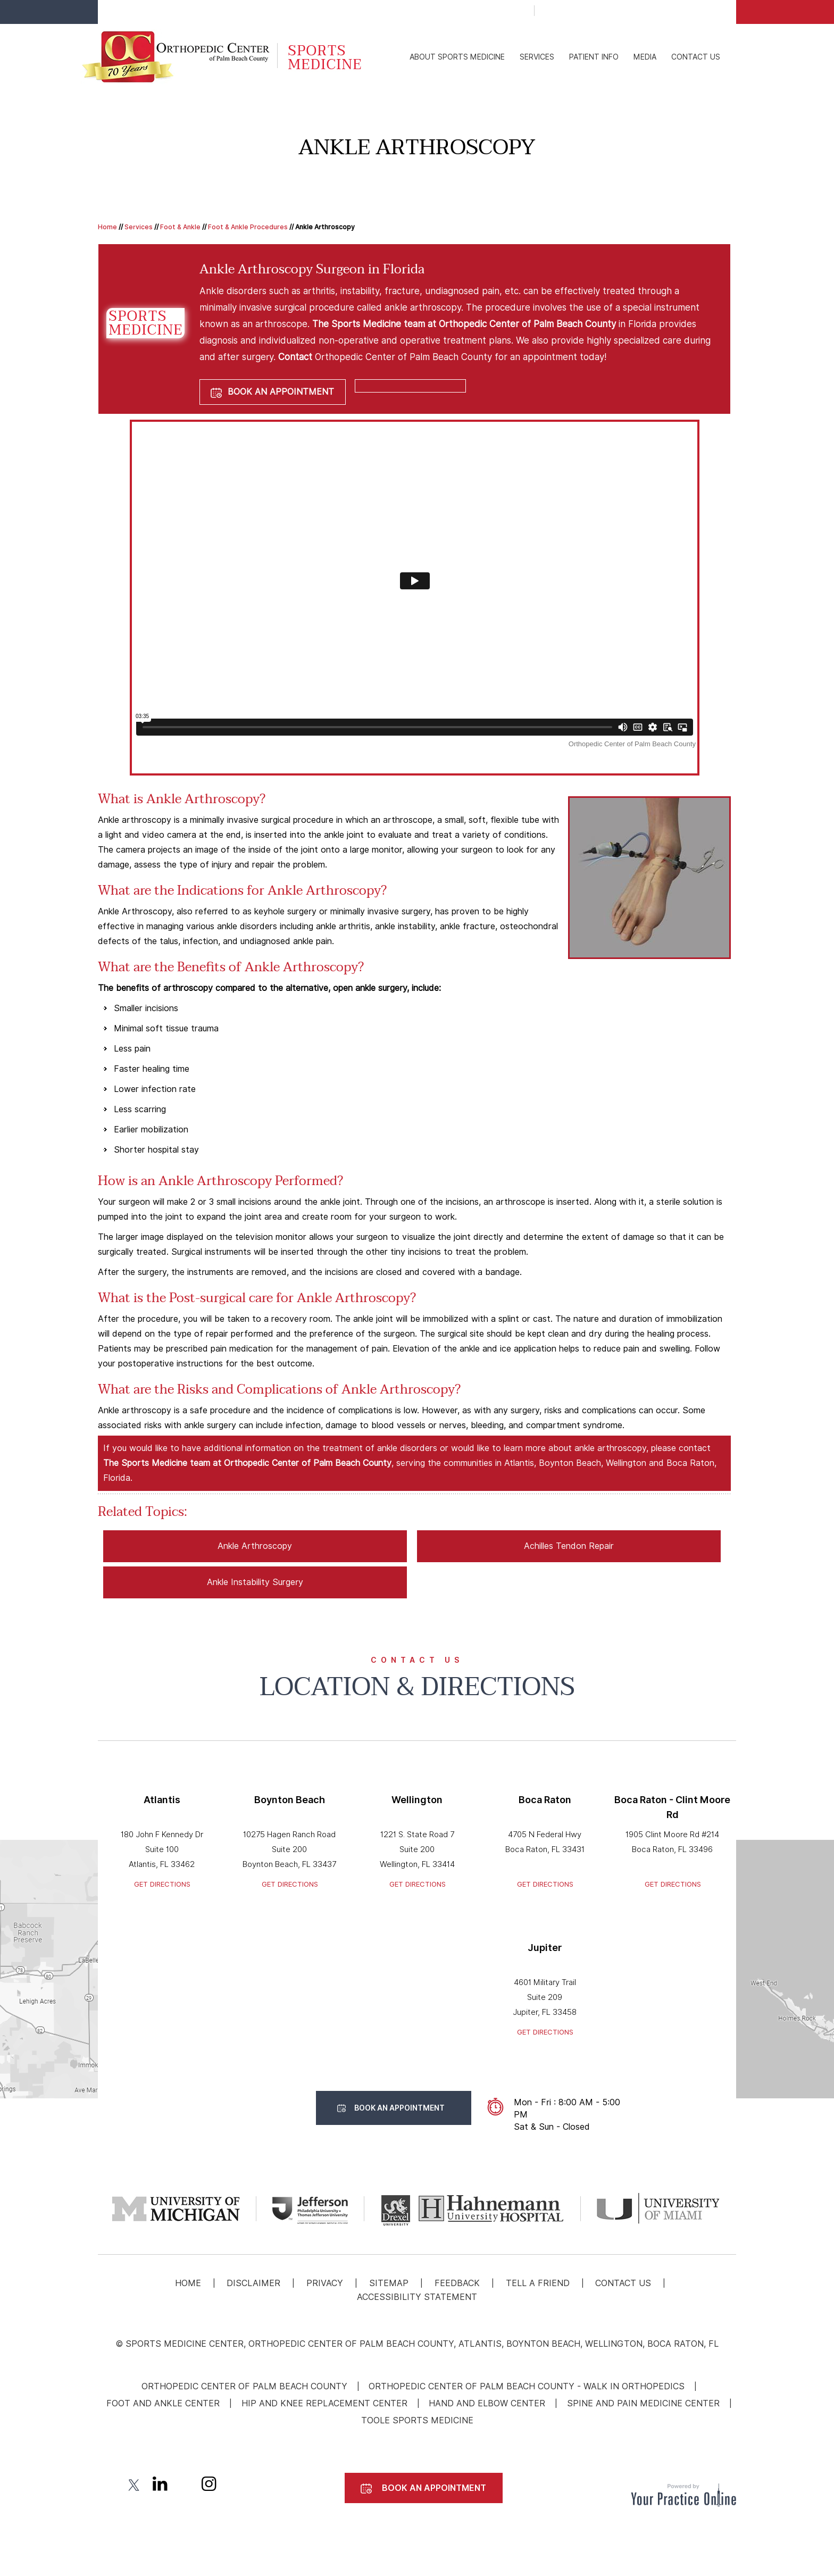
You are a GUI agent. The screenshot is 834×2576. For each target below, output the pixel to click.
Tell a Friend (538, 2283)
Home (107, 227)
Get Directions (162, 1884)
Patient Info (594, 57)
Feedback (457, 2283)
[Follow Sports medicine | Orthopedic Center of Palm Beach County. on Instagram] (209, 2486)
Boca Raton (545, 1799)
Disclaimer (253, 2283)
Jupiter (545, 1947)
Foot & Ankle (180, 227)
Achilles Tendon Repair (569, 1546)
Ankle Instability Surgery (255, 1582)
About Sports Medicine (457, 57)
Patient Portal (591, 12)
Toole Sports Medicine (417, 2420)
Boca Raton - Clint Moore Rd (672, 1807)
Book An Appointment (694, 13)
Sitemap (388, 2283)
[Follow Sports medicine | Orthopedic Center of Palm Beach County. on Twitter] (134, 2486)
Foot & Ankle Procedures (248, 227)
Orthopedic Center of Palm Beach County (244, 2386)
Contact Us (695, 57)
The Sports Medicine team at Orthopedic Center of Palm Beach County (464, 324)
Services (537, 57)
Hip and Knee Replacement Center (324, 2403)
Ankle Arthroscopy (255, 1546)
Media (644, 57)
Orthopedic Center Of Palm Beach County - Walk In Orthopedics (527, 2386)
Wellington (417, 1799)
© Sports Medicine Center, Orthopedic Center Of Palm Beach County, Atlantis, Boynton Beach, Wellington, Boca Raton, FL (417, 2344)
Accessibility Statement (417, 2297)
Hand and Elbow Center (487, 2403)
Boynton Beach (289, 1799)
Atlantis (162, 1799)
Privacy (324, 2283)
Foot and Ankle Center (163, 2403)
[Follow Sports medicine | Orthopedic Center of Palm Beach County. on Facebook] (110, 2486)
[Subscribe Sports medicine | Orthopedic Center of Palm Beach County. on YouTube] (183, 2486)
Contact (295, 357)
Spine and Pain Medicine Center (643, 2403)
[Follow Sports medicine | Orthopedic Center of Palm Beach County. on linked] (159, 2486)
